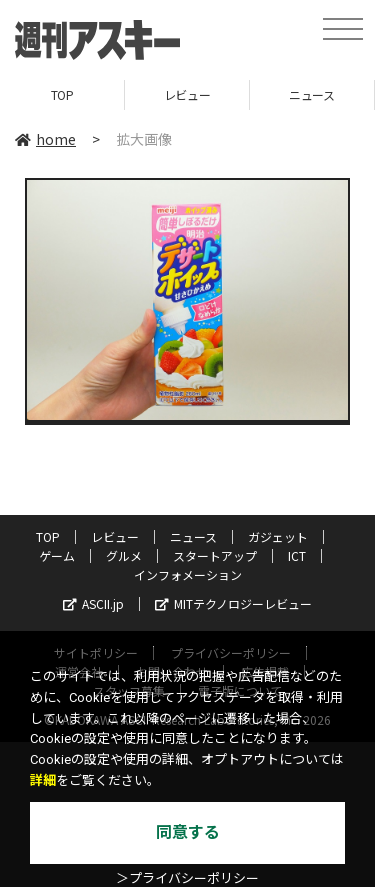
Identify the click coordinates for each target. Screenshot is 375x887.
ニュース (311, 94)
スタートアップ (215, 555)
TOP (62, 94)
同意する (188, 832)
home (45, 139)
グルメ (124, 555)
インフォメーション (188, 574)
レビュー (187, 94)
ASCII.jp (93, 603)
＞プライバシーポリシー (187, 878)
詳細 (43, 780)
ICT (297, 555)
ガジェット (278, 536)
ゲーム (57, 555)
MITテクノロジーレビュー (233, 603)
